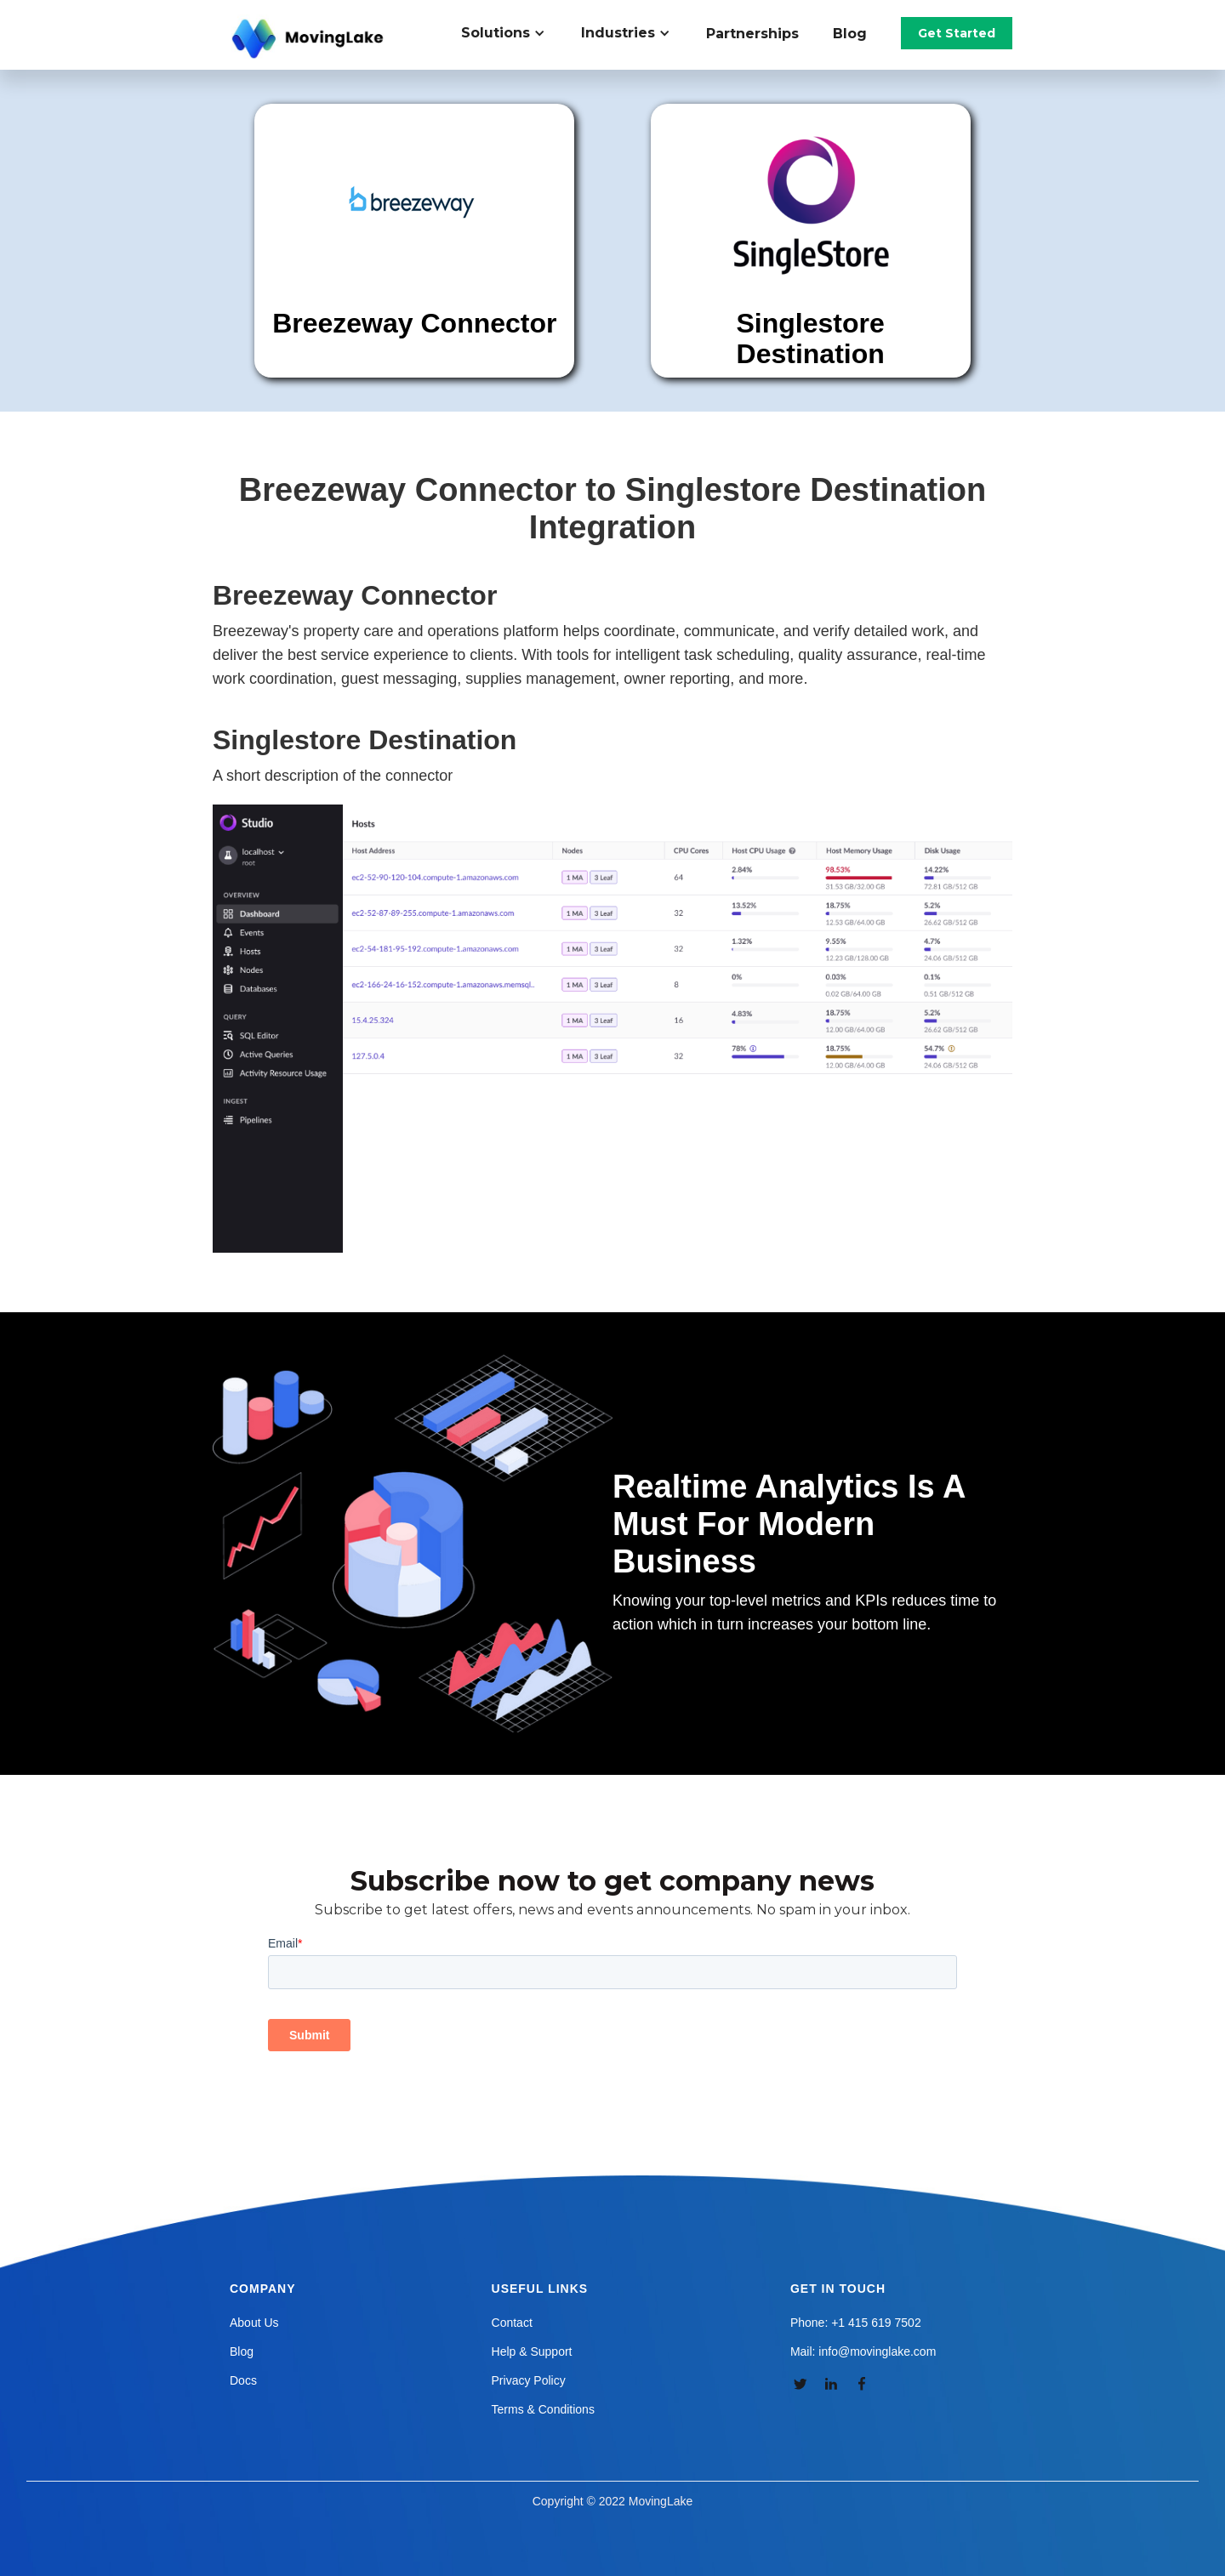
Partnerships (752, 34)
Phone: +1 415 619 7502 (855, 2322)
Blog (850, 34)
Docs (243, 2380)
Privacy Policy (529, 2380)
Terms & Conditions (543, 2409)
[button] (512, 33)
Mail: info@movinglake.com (863, 2351)
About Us (254, 2322)
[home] (310, 39)
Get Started (956, 33)
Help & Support (532, 2351)
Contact (512, 2322)
